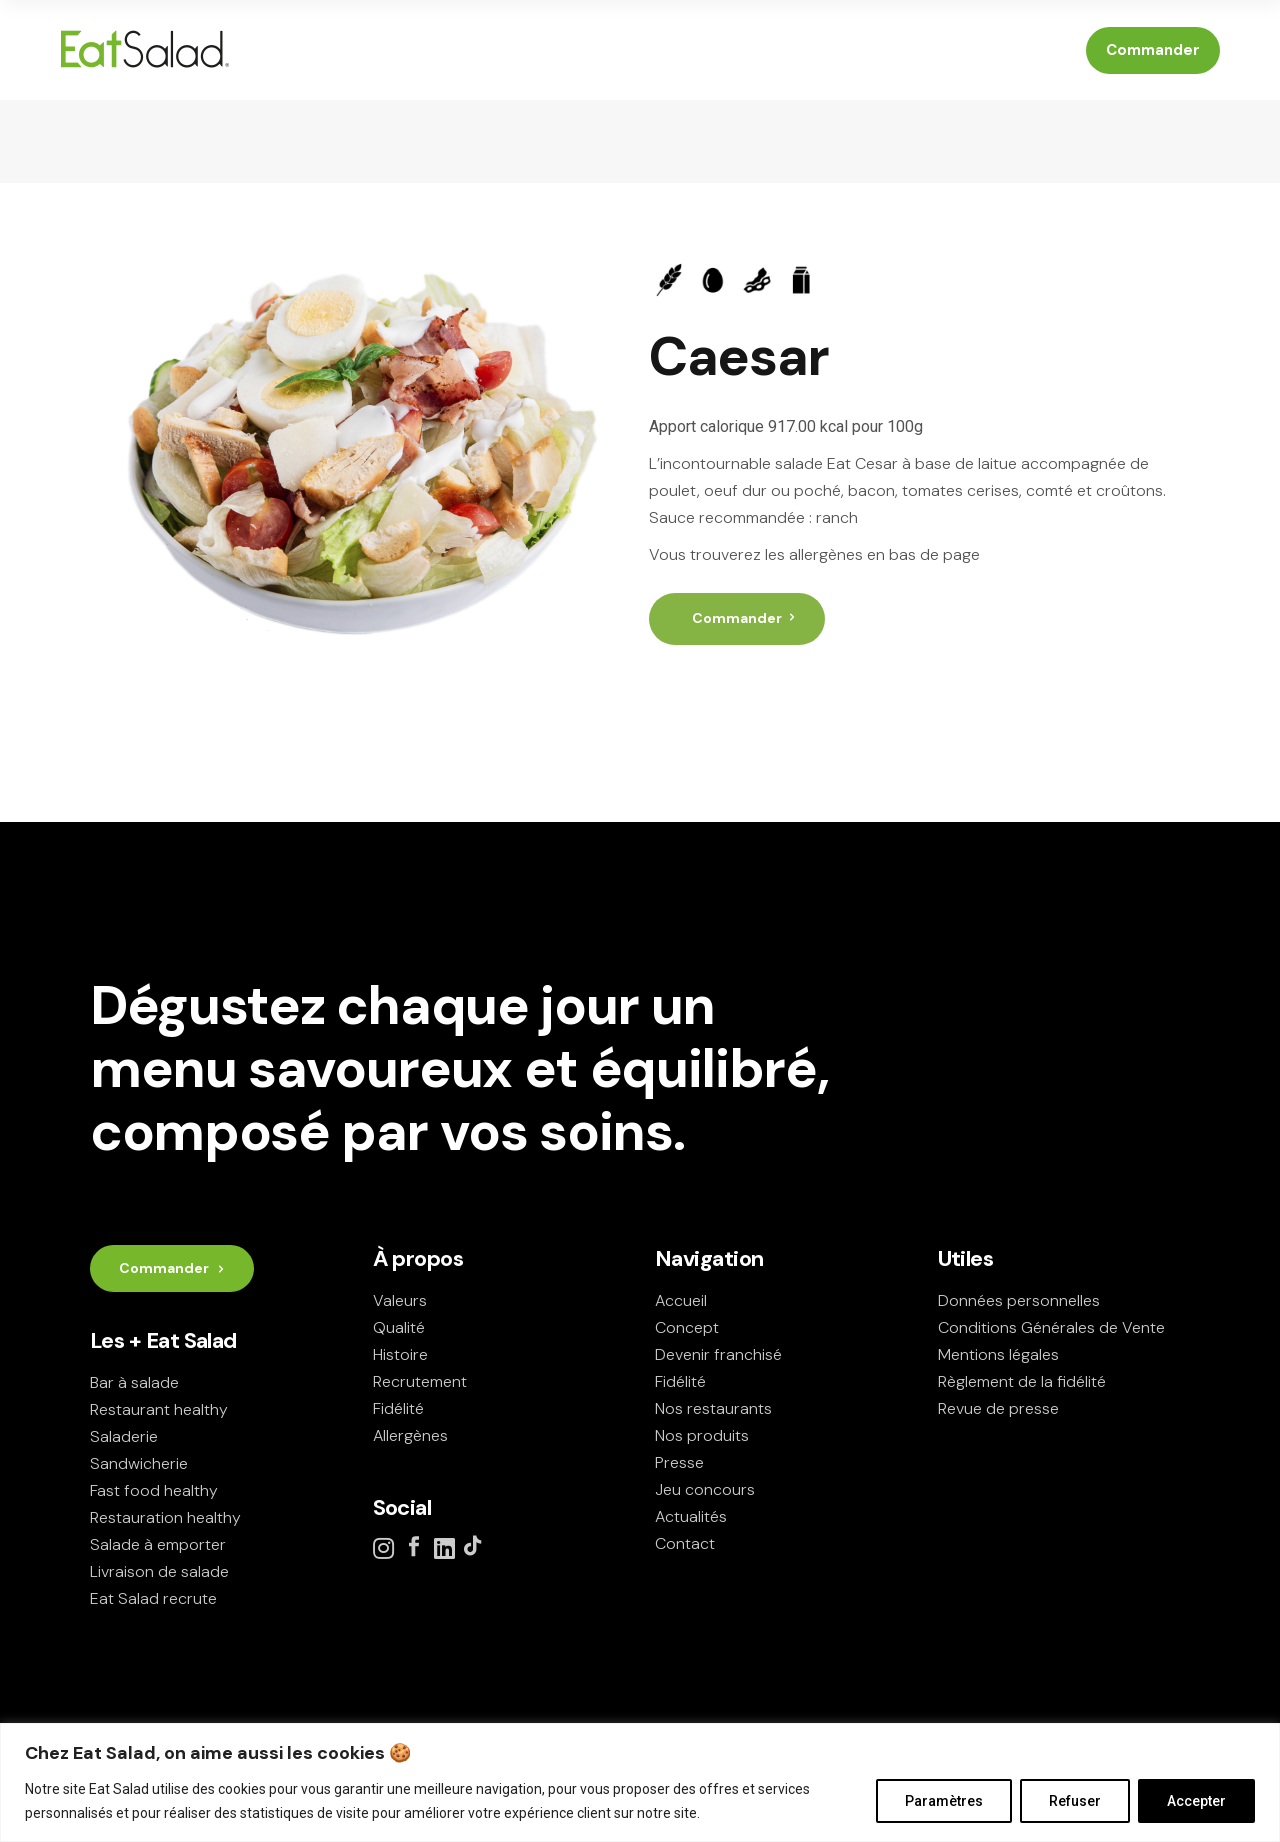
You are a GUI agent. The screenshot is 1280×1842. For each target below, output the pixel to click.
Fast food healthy (154, 1490)
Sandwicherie (139, 1463)
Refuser (1075, 1801)
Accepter (1196, 1801)
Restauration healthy (165, 1517)
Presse (679, 1462)
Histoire (400, 1354)
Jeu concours (705, 1489)
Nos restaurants (713, 1408)
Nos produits (702, 1435)
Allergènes (410, 1435)
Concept (687, 1327)
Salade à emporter (158, 1544)
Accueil (681, 1300)
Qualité (399, 1327)
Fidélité (398, 1408)
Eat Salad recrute (153, 1598)
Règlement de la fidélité (1022, 1381)
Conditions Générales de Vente (1051, 1327)
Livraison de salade (159, 1571)
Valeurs (400, 1300)
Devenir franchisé (718, 1354)
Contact (685, 1543)
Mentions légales (998, 1354)
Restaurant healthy (159, 1409)
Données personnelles (1019, 1300)
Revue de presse (998, 1408)
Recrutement (420, 1381)
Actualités (691, 1516)
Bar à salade (134, 1382)
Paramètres (944, 1801)
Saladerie (124, 1436)
